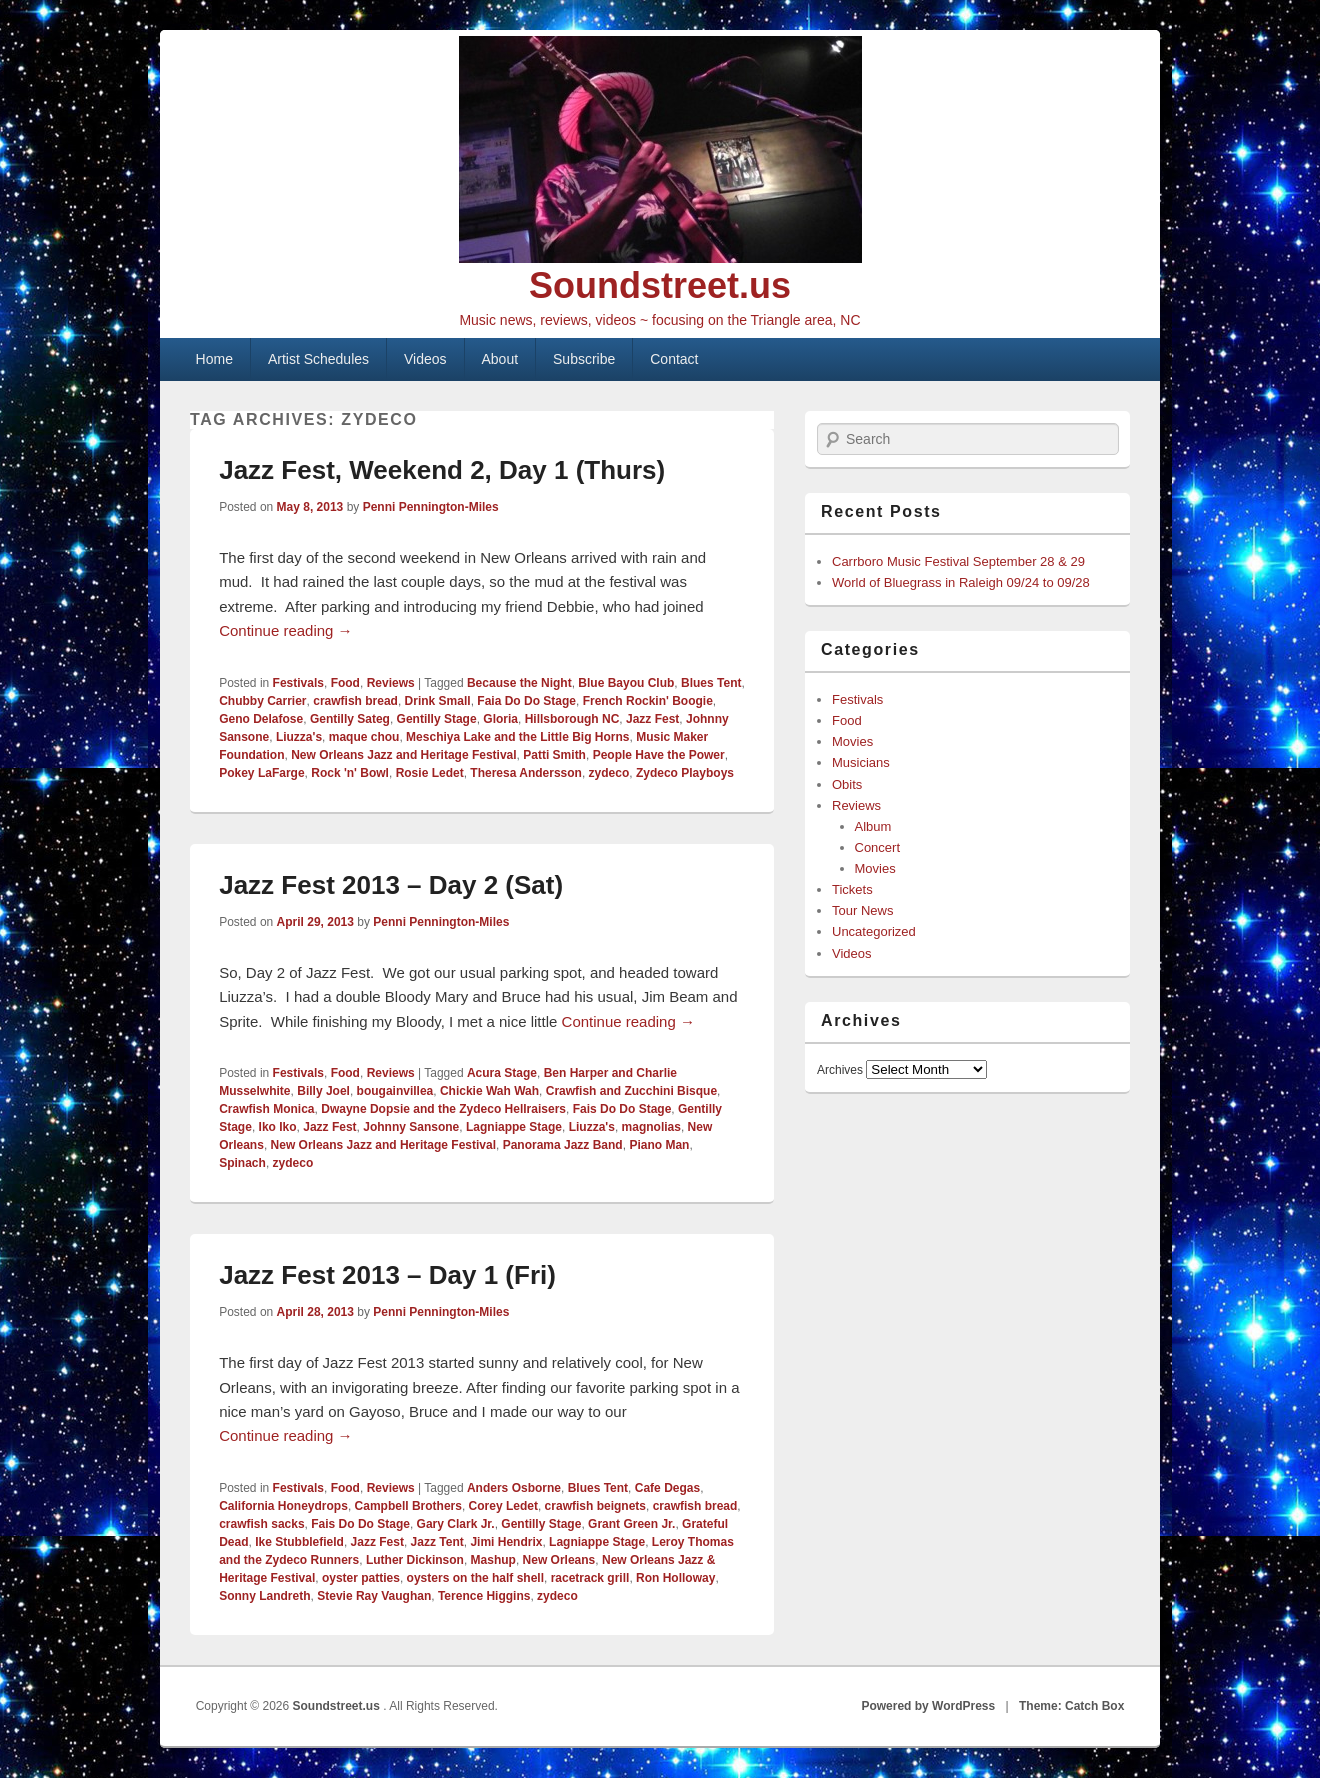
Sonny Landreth (264, 1596)
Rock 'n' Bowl (350, 773)
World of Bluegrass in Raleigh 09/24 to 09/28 (961, 582)
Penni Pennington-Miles (431, 507)
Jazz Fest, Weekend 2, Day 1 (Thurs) (442, 470)
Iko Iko (278, 1127)
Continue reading (285, 630)
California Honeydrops (283, 1506)
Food (345, 683)
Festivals (298, 683)
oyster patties (361, 1578)
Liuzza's (299, 737)
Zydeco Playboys (685, 773)
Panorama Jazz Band (563, 1145)
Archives (840, 1070)
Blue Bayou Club (626, 683)
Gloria (500, 719)
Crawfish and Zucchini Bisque (631, 1091)
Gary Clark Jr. (456, 1524)
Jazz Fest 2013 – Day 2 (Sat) (391, 885)
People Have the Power (659, 755)
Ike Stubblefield (299, 1542)
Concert (878, 847)
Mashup (493, 1560)
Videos (425, 359)
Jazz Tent (437, 1542)
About (500, 359)
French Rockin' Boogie (648, 701)
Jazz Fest (652, 719)
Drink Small (438, 701)
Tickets (852, 889)
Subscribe (584, 359)
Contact (674, 359)
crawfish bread (355, 701)
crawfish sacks (261, 1524)
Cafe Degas (667, 1488)
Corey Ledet (503, 1506)
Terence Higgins (484, 1596)
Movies (852, 741)
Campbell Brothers (408, 1506)
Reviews (391, 683)
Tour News (862, 910)
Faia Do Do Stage (526, 701)
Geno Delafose (261, 719)
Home (214, 359)
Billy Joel (323, 1091)
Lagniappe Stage (514, 1127)
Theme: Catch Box (1071, 1706)
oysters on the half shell (475, 1578)
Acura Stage (502, 1073)
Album (873, 826)
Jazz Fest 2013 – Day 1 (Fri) (387, 1275)
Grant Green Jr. (631, 1524)
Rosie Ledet (430, 773)
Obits (847, 784)
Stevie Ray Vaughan (374, 1596)
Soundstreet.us (660, 285)
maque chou (364, 737)
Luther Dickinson (415, 1560)
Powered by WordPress (928, 1706)
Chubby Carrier (262, 701)
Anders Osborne (514, 1488)
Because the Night (519, 683)
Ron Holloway (675, 1578)
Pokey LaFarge (261, 773)
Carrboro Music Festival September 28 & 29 (958, 561)
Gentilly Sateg (350, 719)
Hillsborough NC (572, 719)
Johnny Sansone (411, 1127)
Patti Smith (554, 755)
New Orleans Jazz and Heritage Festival (403, 755)
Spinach (242, 1163)
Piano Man (659, 1145)
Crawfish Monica (266, 1109)
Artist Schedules (318, 359)
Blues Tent (711, 683)
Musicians (861, 762)
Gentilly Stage (437, 719)
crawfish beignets (595, 1506)
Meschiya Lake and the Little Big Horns (517, 737)
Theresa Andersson (526, 773)
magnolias (651, 1127)
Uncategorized (874, 931)
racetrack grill (590, 1578)
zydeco (609, 773)
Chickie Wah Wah (489, 1091)
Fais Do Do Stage (622, 1109)
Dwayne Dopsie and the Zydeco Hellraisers (443, 1109)
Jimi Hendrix (506, 1542)
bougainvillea (395, 1091)
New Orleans (559, 1560)
